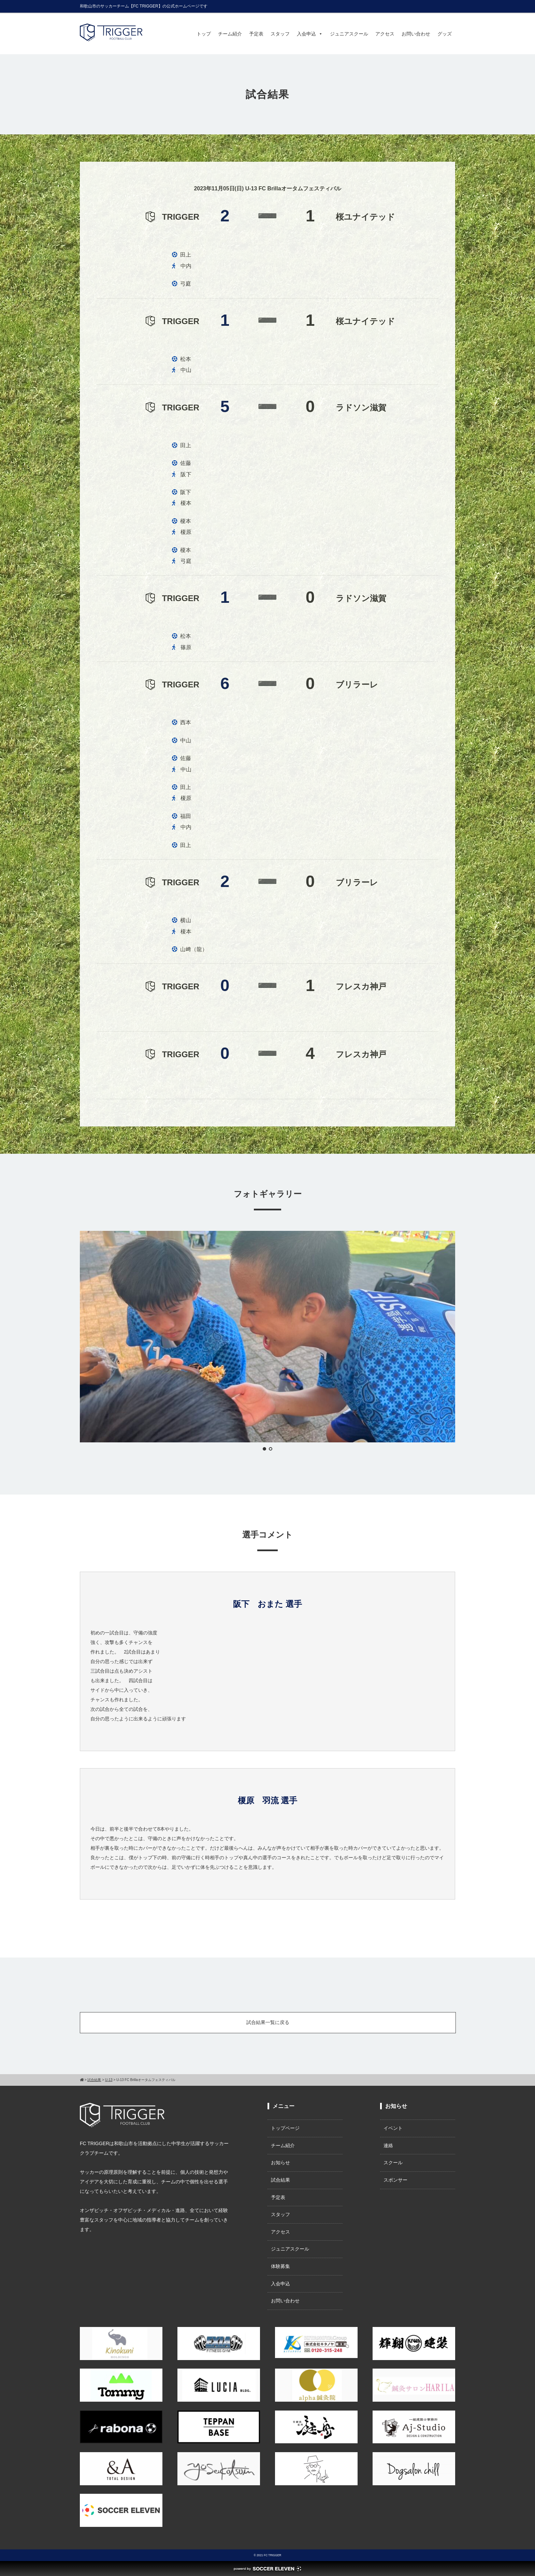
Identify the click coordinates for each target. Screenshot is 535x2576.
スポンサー (395, 2180)
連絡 (388, 2145)
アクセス (384, 34)
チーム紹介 (230, 34)
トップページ (285, 2128)
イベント (393, 2128)
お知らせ (280, 2162)
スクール (393, 2162)
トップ (204, 34)
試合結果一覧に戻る (267, 2022)
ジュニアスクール (349, 34)
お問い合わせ (416, 34)
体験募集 (280, 2266)
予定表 (256, 34)
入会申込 (310, 33)
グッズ (444, 34)
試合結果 (280, 2180)
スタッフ (280, 34)
